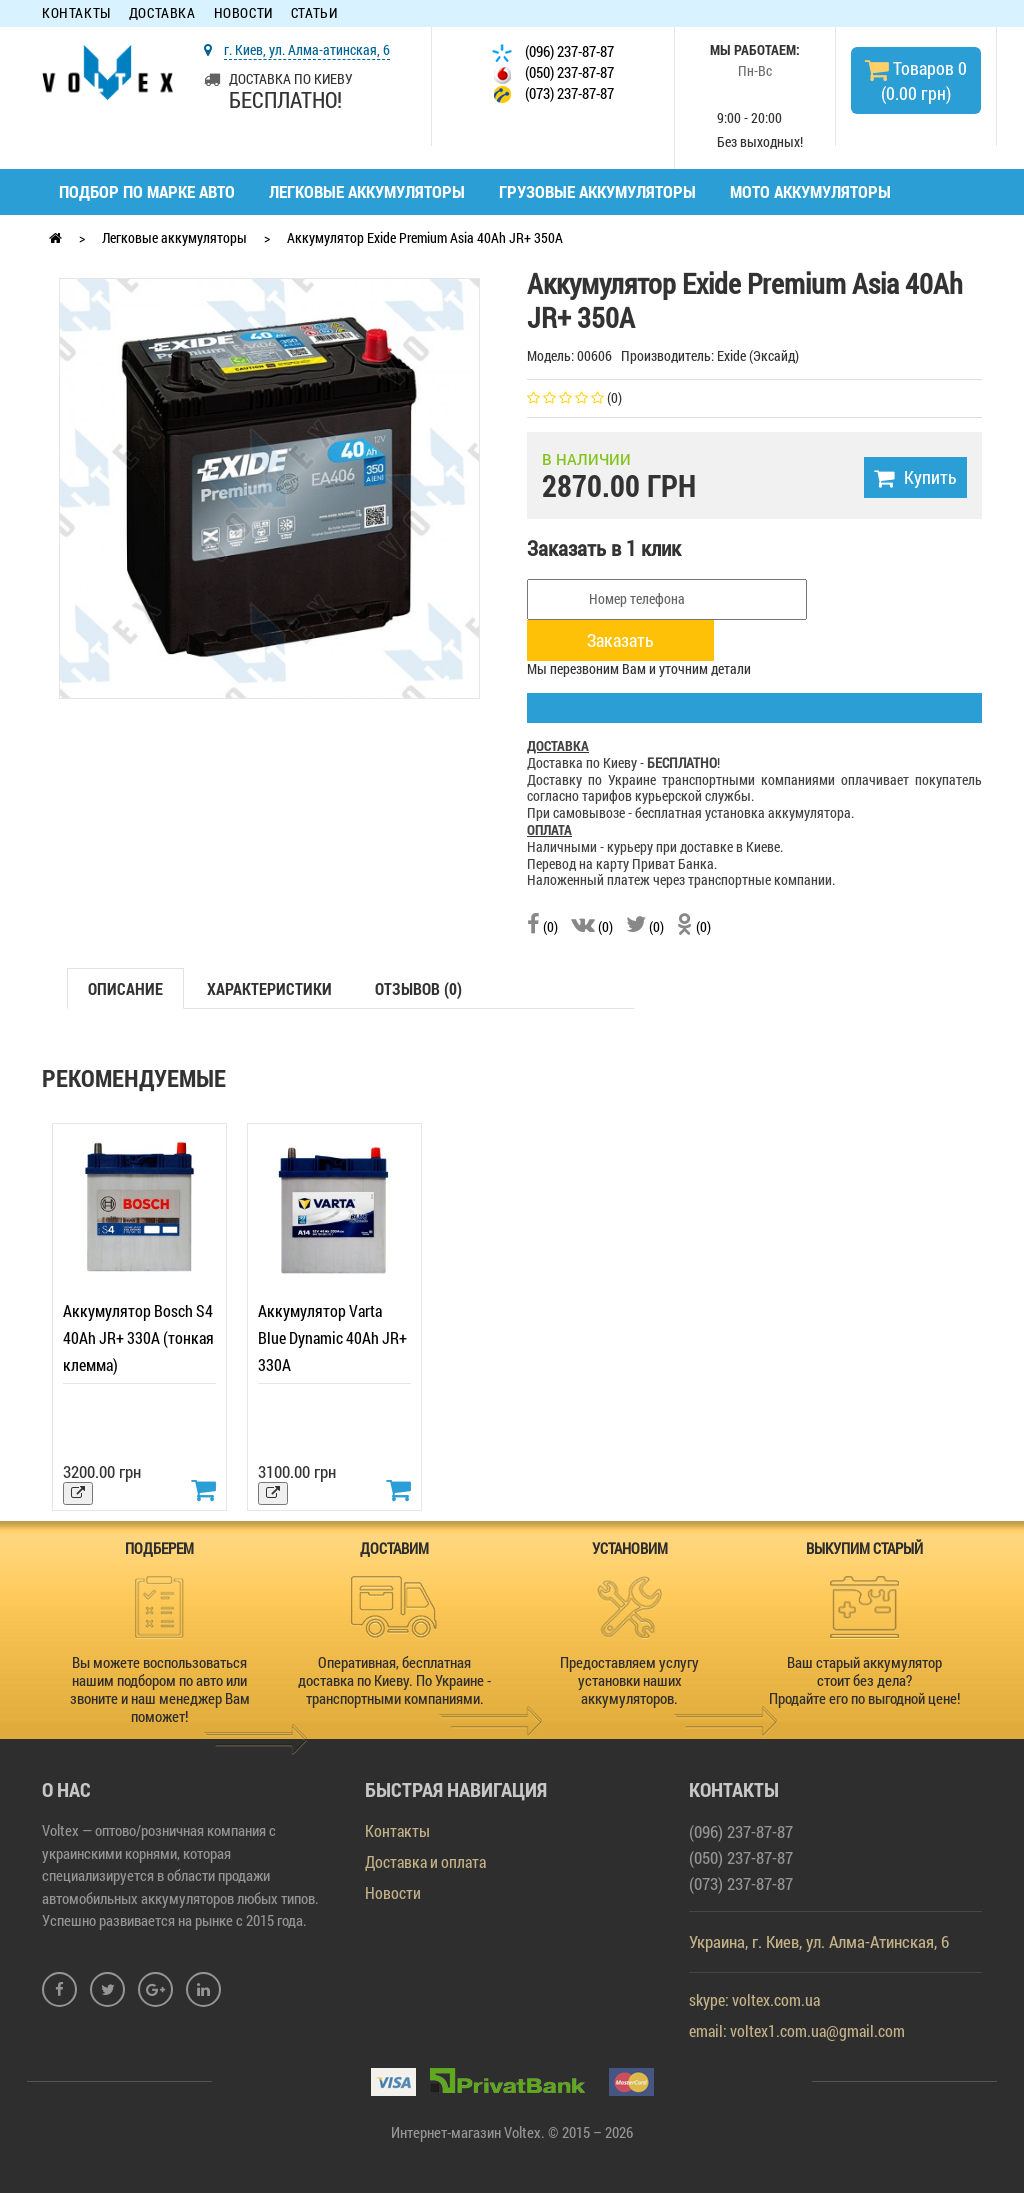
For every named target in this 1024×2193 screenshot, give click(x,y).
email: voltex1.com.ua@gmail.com (797, 2030)
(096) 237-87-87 (553, 52)
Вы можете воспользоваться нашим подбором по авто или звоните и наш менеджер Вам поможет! (160, 1689)
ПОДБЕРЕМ (159, 1548)
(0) (542, 926)
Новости (243, 13)
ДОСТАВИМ (394, 1548)
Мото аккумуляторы (810, 191)
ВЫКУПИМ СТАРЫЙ (864, 1548)
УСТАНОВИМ (630, 1548)
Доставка (162, 13)
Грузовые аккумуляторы (597, 191)
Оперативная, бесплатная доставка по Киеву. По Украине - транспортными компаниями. (394, 1680)
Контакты (76, 13)
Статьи (314, 13)
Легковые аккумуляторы (367, 191)
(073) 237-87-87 (553, 94)
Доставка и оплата (425, 1861)
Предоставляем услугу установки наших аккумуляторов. (629, 1680)
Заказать (620, 640)
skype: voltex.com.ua (754, 1999)
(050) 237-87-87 (553, 73)
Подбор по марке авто (147, 191)
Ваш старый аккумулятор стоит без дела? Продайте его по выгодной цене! (864, 1680)
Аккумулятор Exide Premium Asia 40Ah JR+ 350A (425, 237)
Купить (915, 477)
